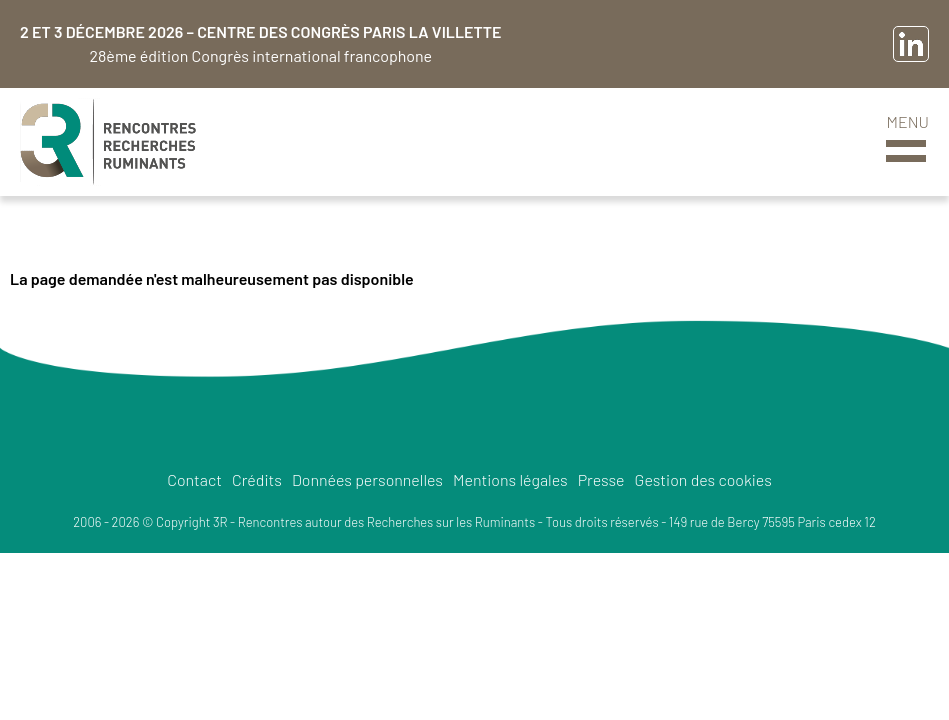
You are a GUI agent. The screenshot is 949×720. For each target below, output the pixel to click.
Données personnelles (367, 479)
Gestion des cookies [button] (703, 479)
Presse (601, 479)
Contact (194, 479)
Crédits (257, 479)
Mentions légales (510, 479)
